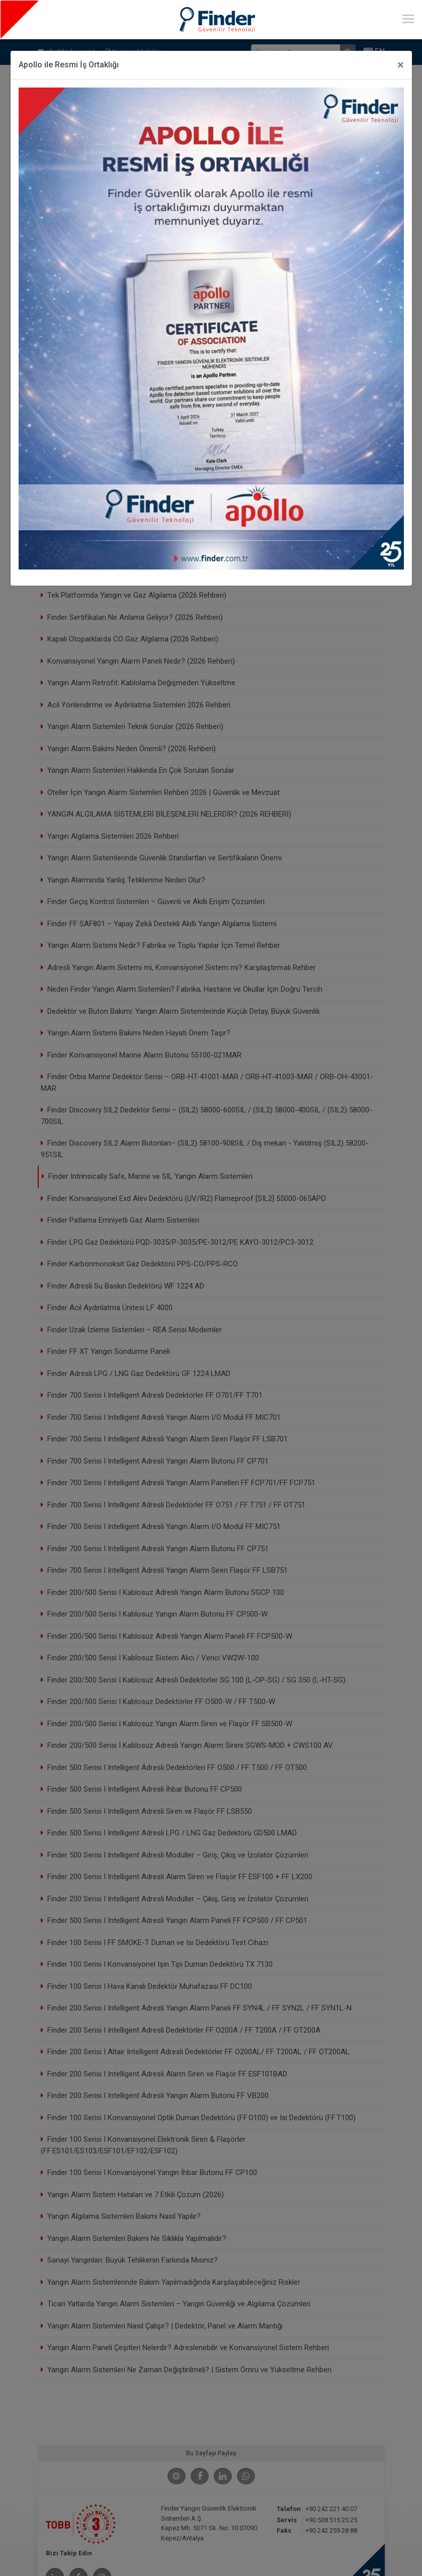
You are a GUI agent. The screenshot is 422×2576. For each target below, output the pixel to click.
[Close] (400, 65)
